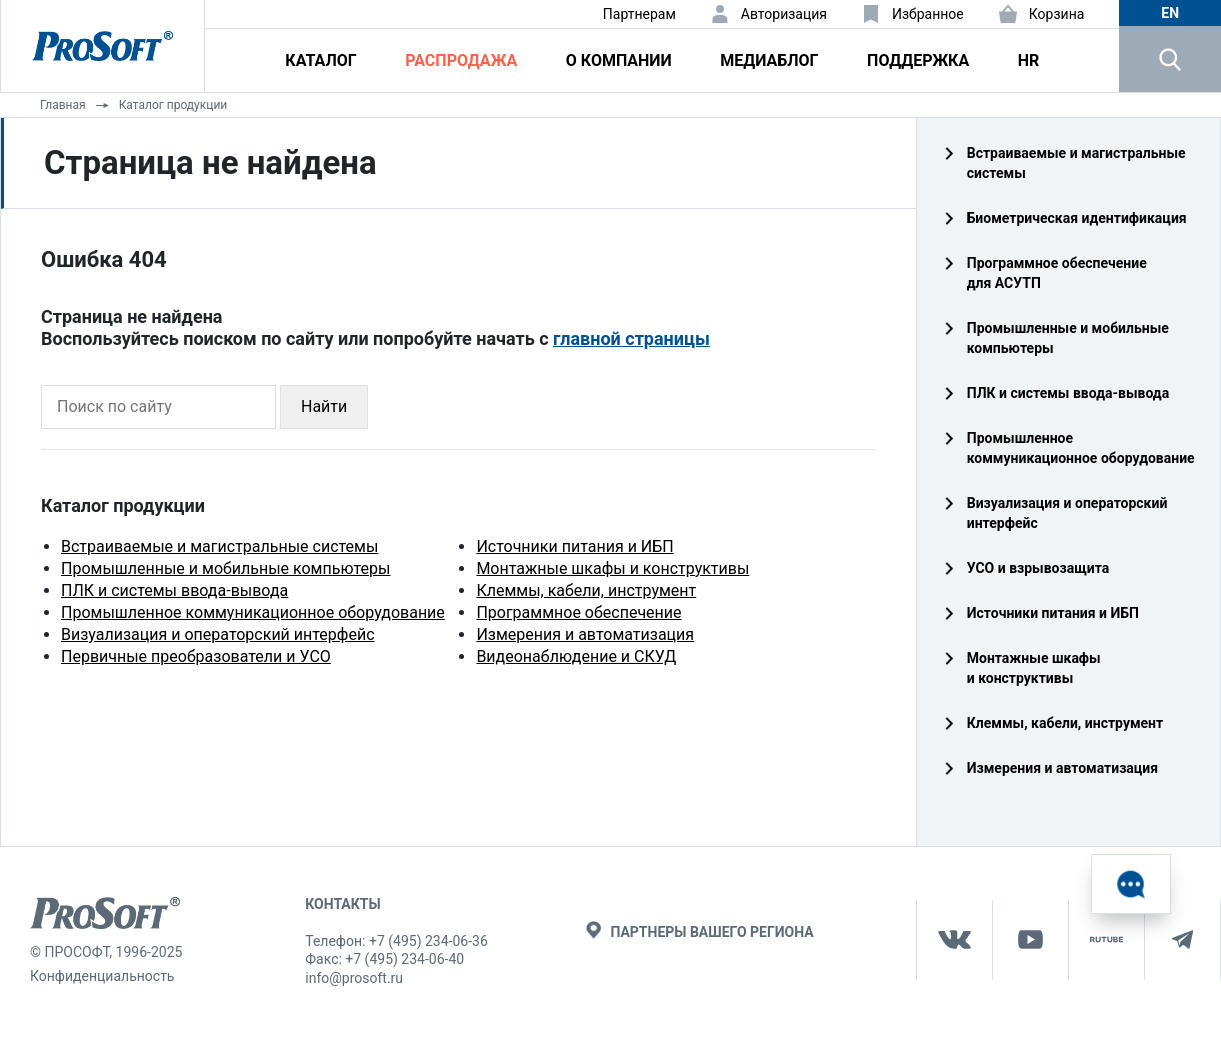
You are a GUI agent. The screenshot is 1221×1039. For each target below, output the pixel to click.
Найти (324, 406)
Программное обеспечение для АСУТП (1057, 273)
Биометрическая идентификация (1077, 218)
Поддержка (918, 60)
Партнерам (639, 14)
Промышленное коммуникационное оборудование (253, 612)
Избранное (928, 14)
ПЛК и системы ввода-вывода (174, 590)
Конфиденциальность (102, 976)
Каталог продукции (173, 105)
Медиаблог (769, 60)
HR (1029, 60)
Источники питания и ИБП (574, 546)
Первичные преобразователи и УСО (196, 656)
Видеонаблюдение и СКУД (576, 656)
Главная (63, 105)
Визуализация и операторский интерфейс (218, 634)
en (1170, 13)
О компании (619, 60)
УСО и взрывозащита (1038, 568)
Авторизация (784, 14)
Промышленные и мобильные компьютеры (225, 568)
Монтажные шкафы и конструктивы (612, 568)
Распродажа (461, 60)
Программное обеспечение (578, 612)
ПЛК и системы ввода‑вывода (1068, 393)
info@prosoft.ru (354, 978)
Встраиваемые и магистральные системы (219, 546)
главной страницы (631, 338)
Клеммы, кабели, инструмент (586, 590)
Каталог (320, 60)
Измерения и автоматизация (585, 634)
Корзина (1057, 14)
